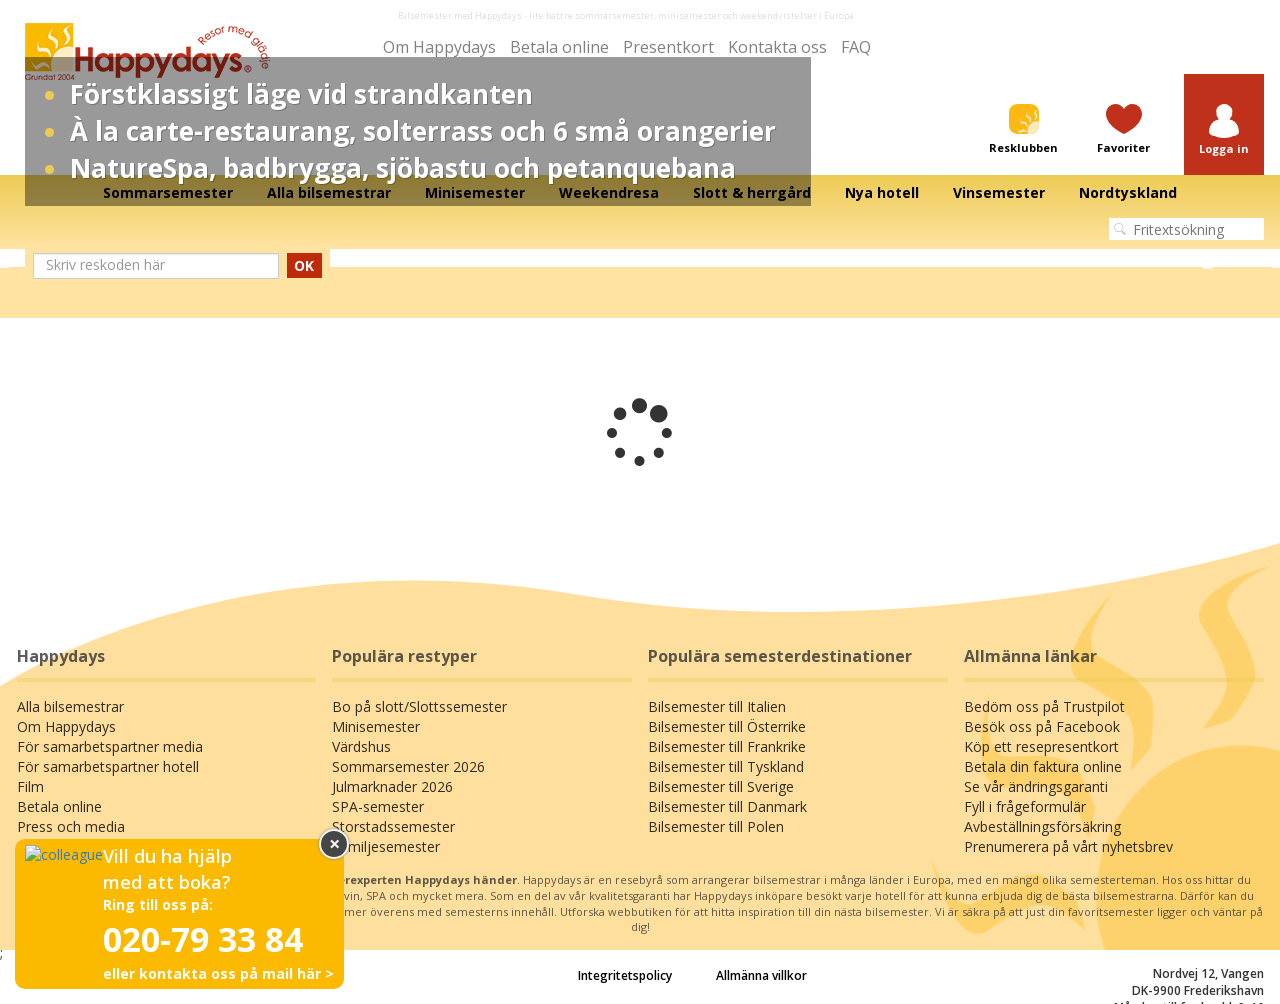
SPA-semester (378, 806)
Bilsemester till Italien (717, 706)
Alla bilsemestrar (70, 706)
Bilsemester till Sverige (721, 786)
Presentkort (668, 47)
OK (304, 265)
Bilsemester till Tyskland (726, 766)
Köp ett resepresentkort (1041, 746)
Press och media (71, 826)
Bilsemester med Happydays (460, 15)
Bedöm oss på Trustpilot (1044, 706)
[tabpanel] (640, 259)
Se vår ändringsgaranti (1036, 786)
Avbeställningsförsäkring (1042, 826)
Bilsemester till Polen (716, 826)
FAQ (856, 47)
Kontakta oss (777, 47)
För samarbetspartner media (110, 746)
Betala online (559, 47)
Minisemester (376, 726)
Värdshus (361, 746)
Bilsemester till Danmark (727, 806)
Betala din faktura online (1043, 766)
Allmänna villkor (761, 975)
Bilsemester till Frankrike (727, 746)
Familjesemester (386, 846)
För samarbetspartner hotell (108, 766)
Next (1207, 259)
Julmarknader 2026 (392, 786)
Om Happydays (439, 47)
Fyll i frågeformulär (1025, 806)
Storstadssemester (393, 826)
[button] (1224, 130)
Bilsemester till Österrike (727, 726)
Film (30, 786)
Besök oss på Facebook (1042, 726)
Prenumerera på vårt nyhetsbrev (1068, 846)
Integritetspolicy (625, 975)
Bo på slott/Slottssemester (419, 706)
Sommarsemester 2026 (408, 766)
